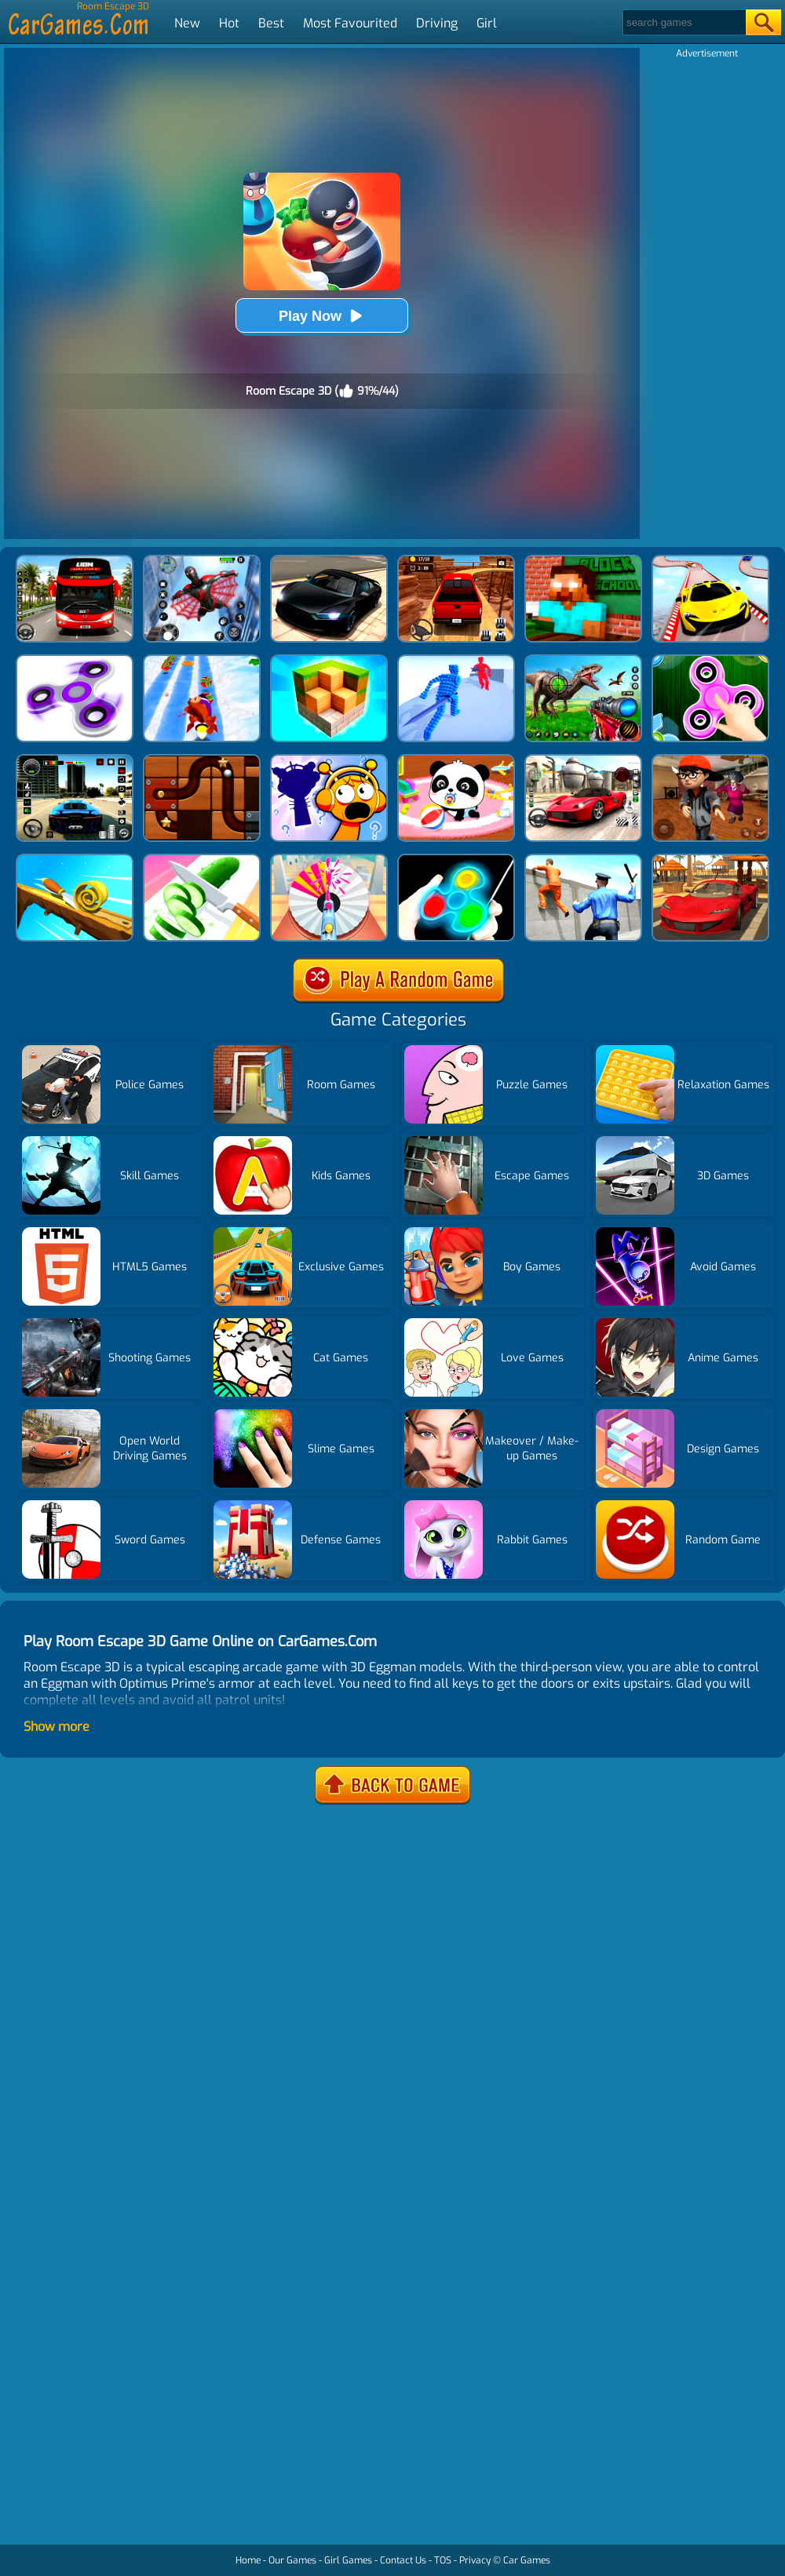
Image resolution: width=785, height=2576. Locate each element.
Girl (486, 23)
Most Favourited (350, 23)
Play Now (322, 316)
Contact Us (403, 2560)
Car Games (526, 2560)
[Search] (683, 22)
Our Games (292, 2560)
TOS (442, 2560)
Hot (229, 23)
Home (248, 2560)
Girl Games (348, 2560)
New (187, 23)
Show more (56, 1726)
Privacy (475, 2560)
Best (271, 23)
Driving (437, 23)
